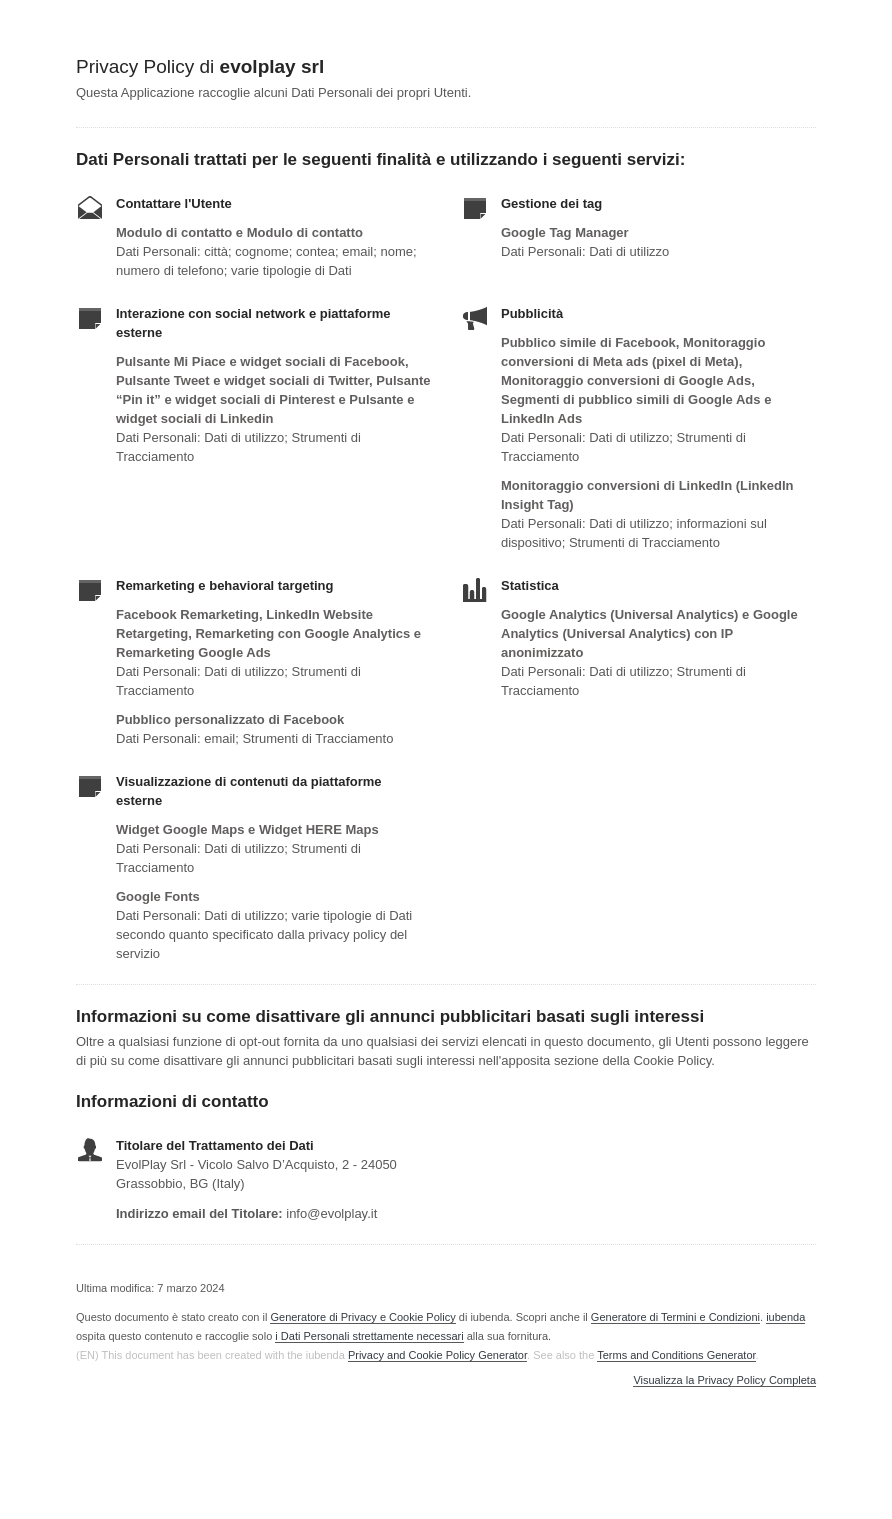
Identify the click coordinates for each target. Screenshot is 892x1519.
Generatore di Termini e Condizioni (675, 1317)
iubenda (785, 1317)
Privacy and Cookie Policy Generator (437, 1355)
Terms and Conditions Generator (676, 1355)
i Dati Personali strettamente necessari (369, 1336)
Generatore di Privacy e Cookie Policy (362, 1317)
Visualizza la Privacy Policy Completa (724, 1380)
